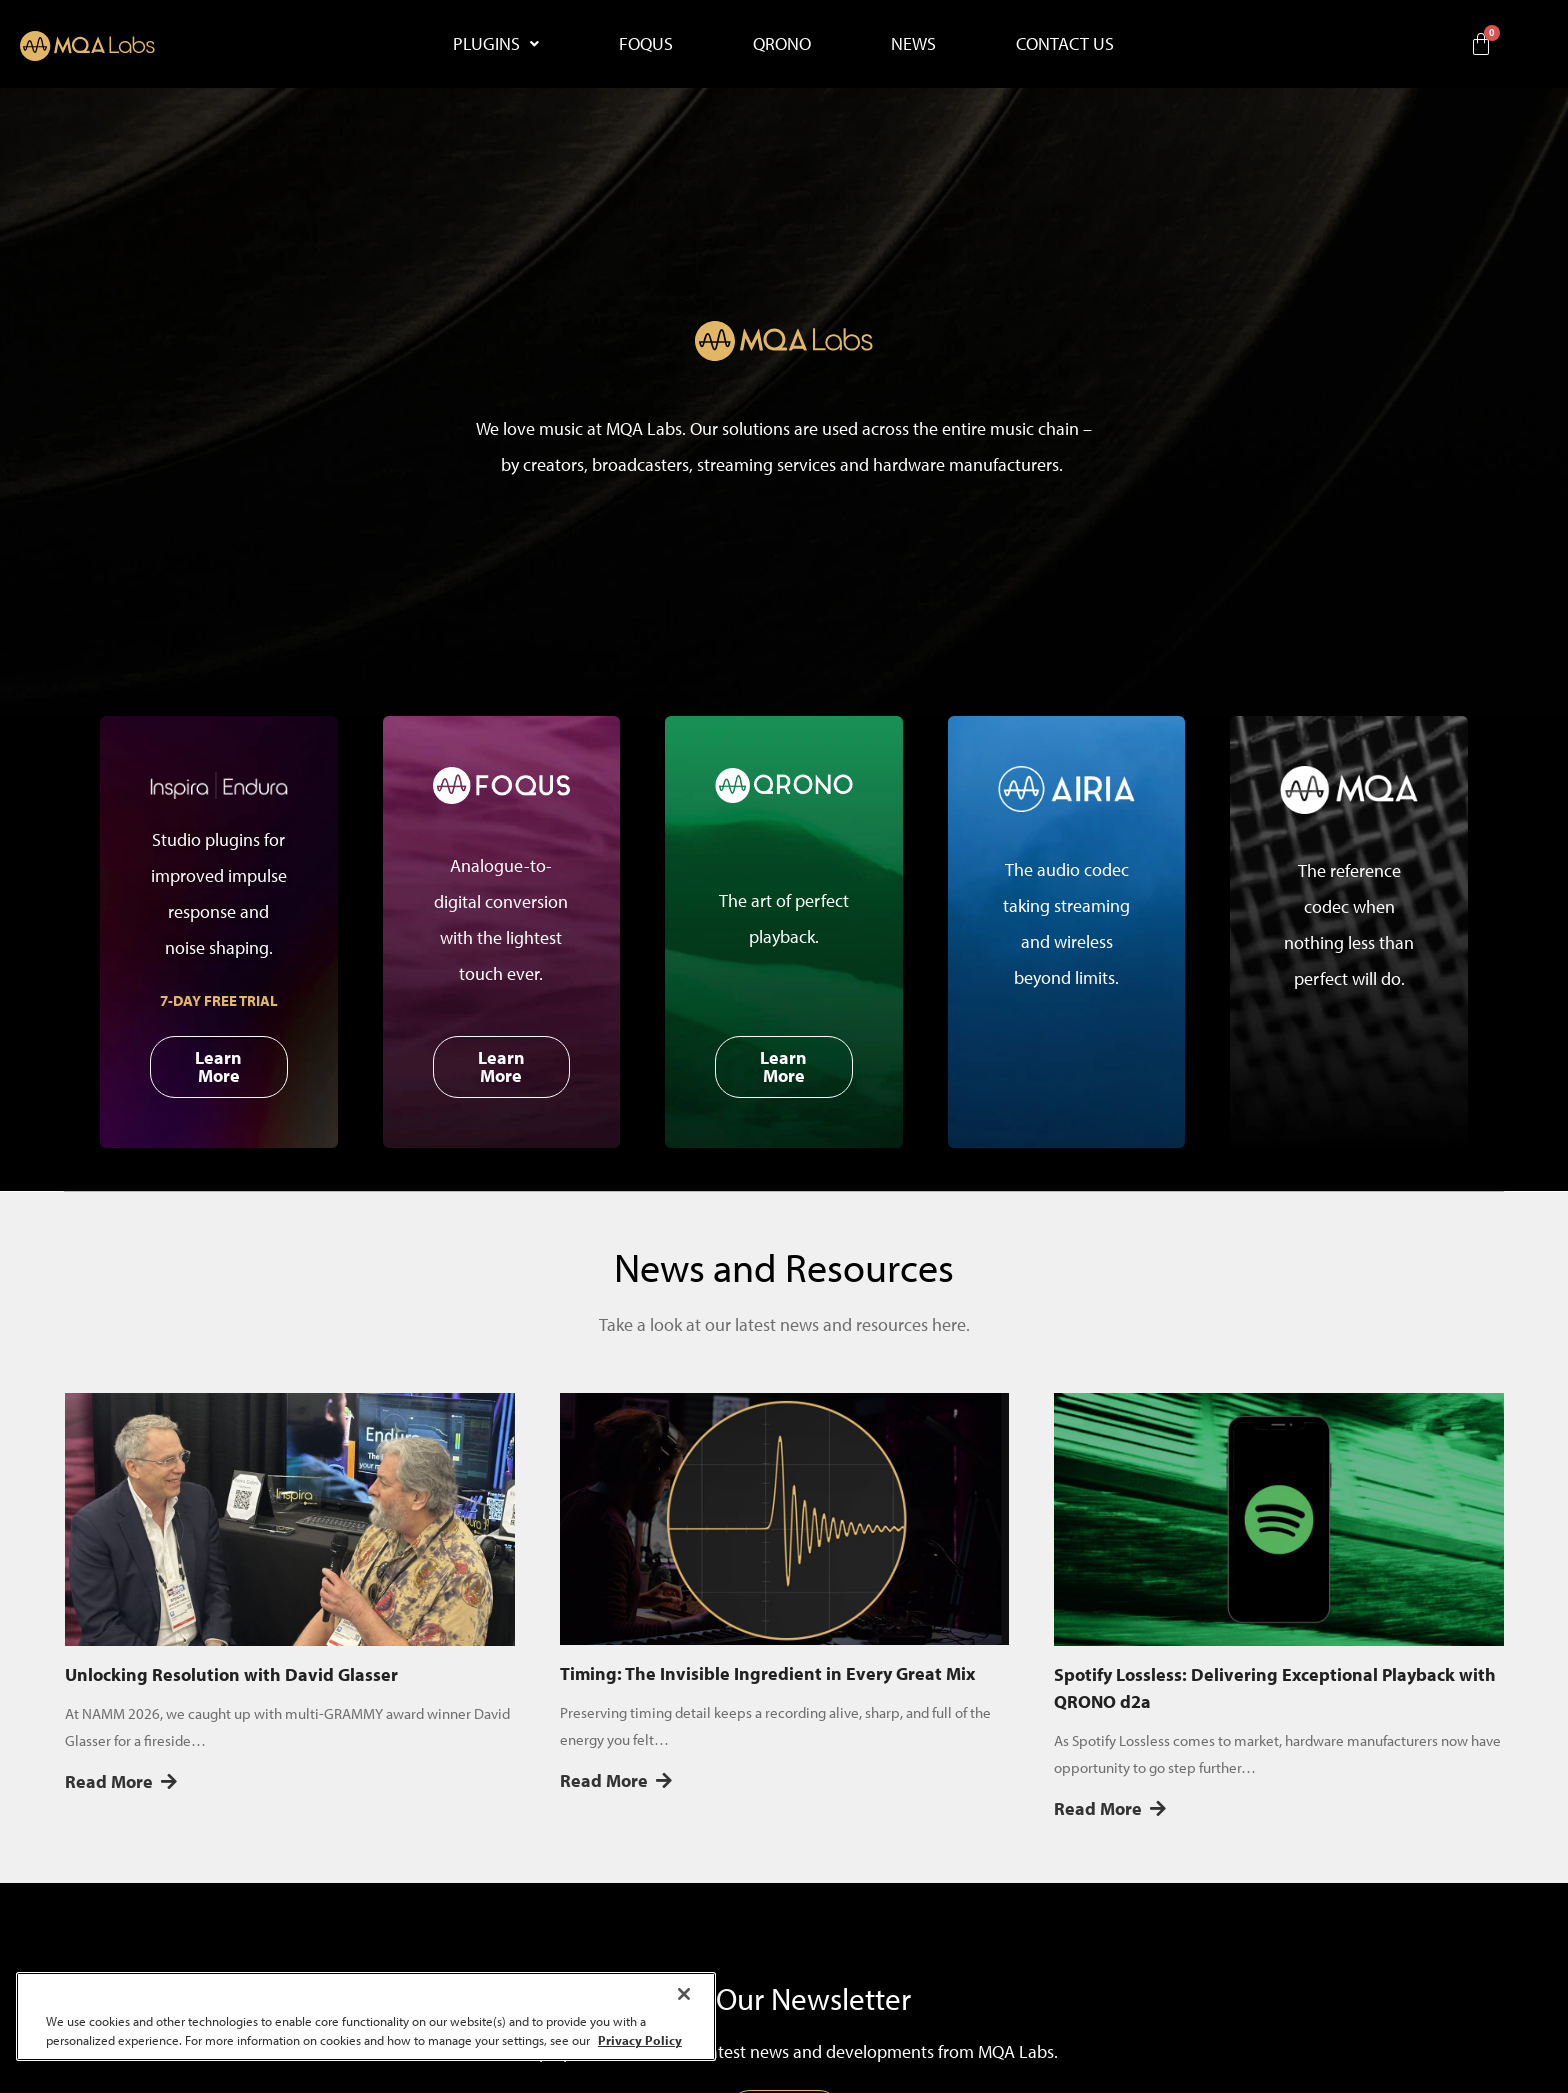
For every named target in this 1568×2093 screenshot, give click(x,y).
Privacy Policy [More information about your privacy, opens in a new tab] (640, 2040)
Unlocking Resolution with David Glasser (231, 1674)
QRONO (782, 43)
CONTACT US (1065, 43)
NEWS (913, 43)
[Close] (684, 1994)
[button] (496, 44)
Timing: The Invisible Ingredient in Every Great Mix (767, 1673)
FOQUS (646, 43)
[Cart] (1481, 44)
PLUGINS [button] (496, 43)
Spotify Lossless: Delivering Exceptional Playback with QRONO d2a (1275, 1688)
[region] (366, 2016)
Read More (121, 1781)
